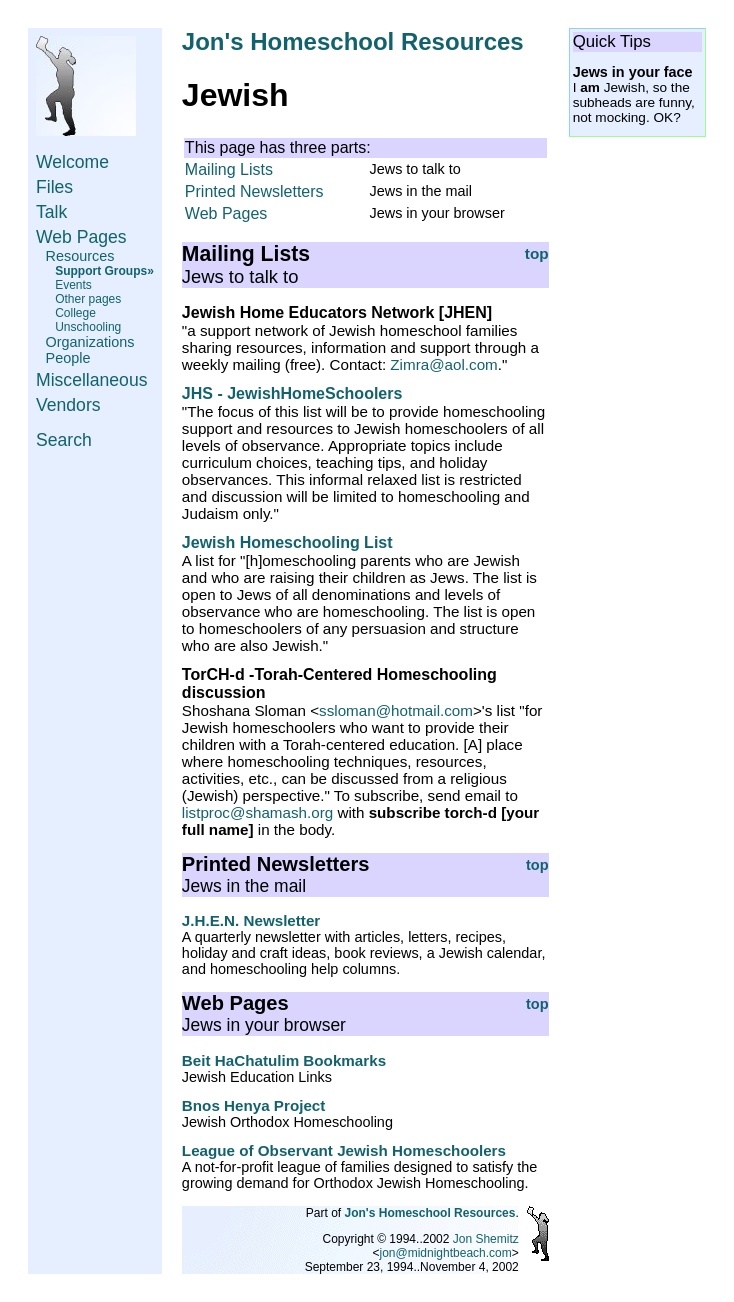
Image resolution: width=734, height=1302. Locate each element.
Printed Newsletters (254, 191)
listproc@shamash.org (257, 812)
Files (54, 187)
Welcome (72, 162)
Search (64, 440)
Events (73, 285)
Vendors (68, 405)
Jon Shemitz (486, 1239)
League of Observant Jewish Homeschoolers (344, 1150)
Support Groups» (104, 271)
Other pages (88, 299)
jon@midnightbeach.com (446, 1253)
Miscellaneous (91, 380)
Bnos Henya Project (253, 1105)
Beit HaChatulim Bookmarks (284, 1060)
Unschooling (88, 327)
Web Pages (81, 237)
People (68, 358)
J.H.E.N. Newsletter (251, 920)
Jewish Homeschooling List (287, 542)
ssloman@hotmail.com (396, 710)
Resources (80, 256)
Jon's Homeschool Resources (353, 41)
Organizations (90, 342)
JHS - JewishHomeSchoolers (292, 393)
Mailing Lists (229, 169)
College (75, 313)
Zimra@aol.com (443, 364)
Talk (51, 212)
